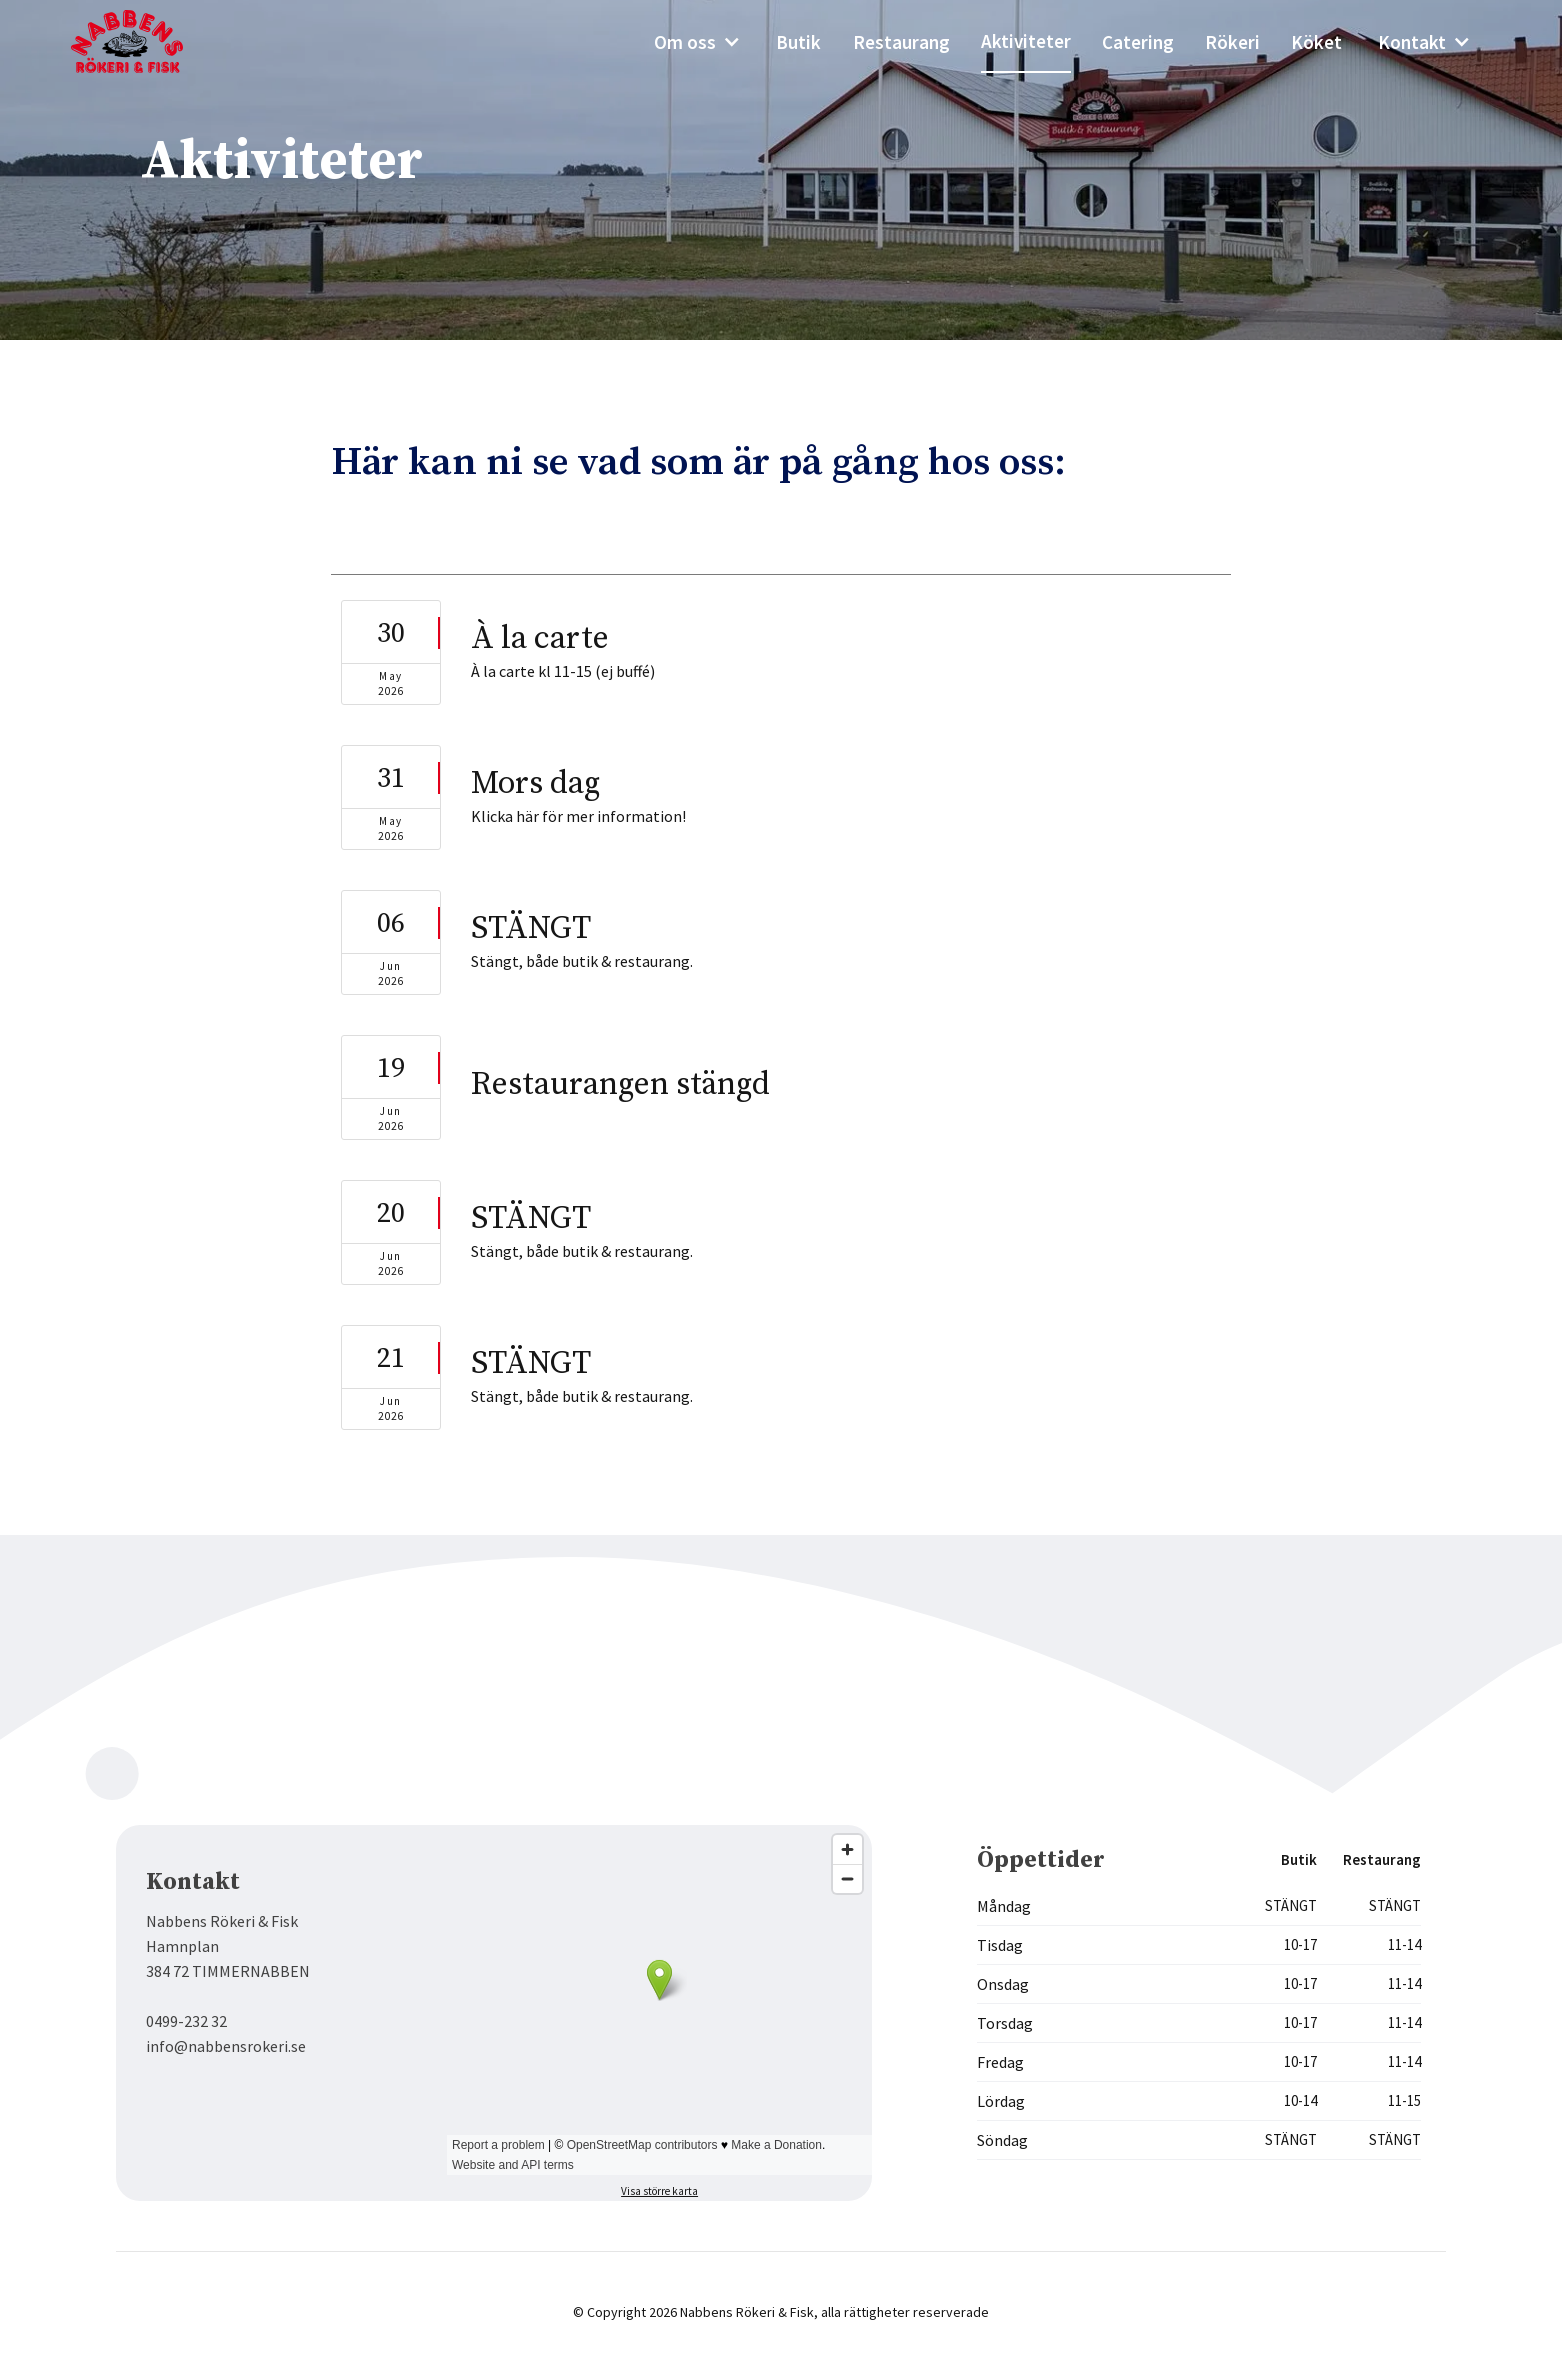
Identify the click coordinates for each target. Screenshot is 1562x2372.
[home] (141, 41)
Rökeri (1232, 42)
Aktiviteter (1026, 41)
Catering (1138, 42)
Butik (798, 42)
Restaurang (901, 42)
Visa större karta (659, 2191)
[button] (697, 42)
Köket (1316, 42)
